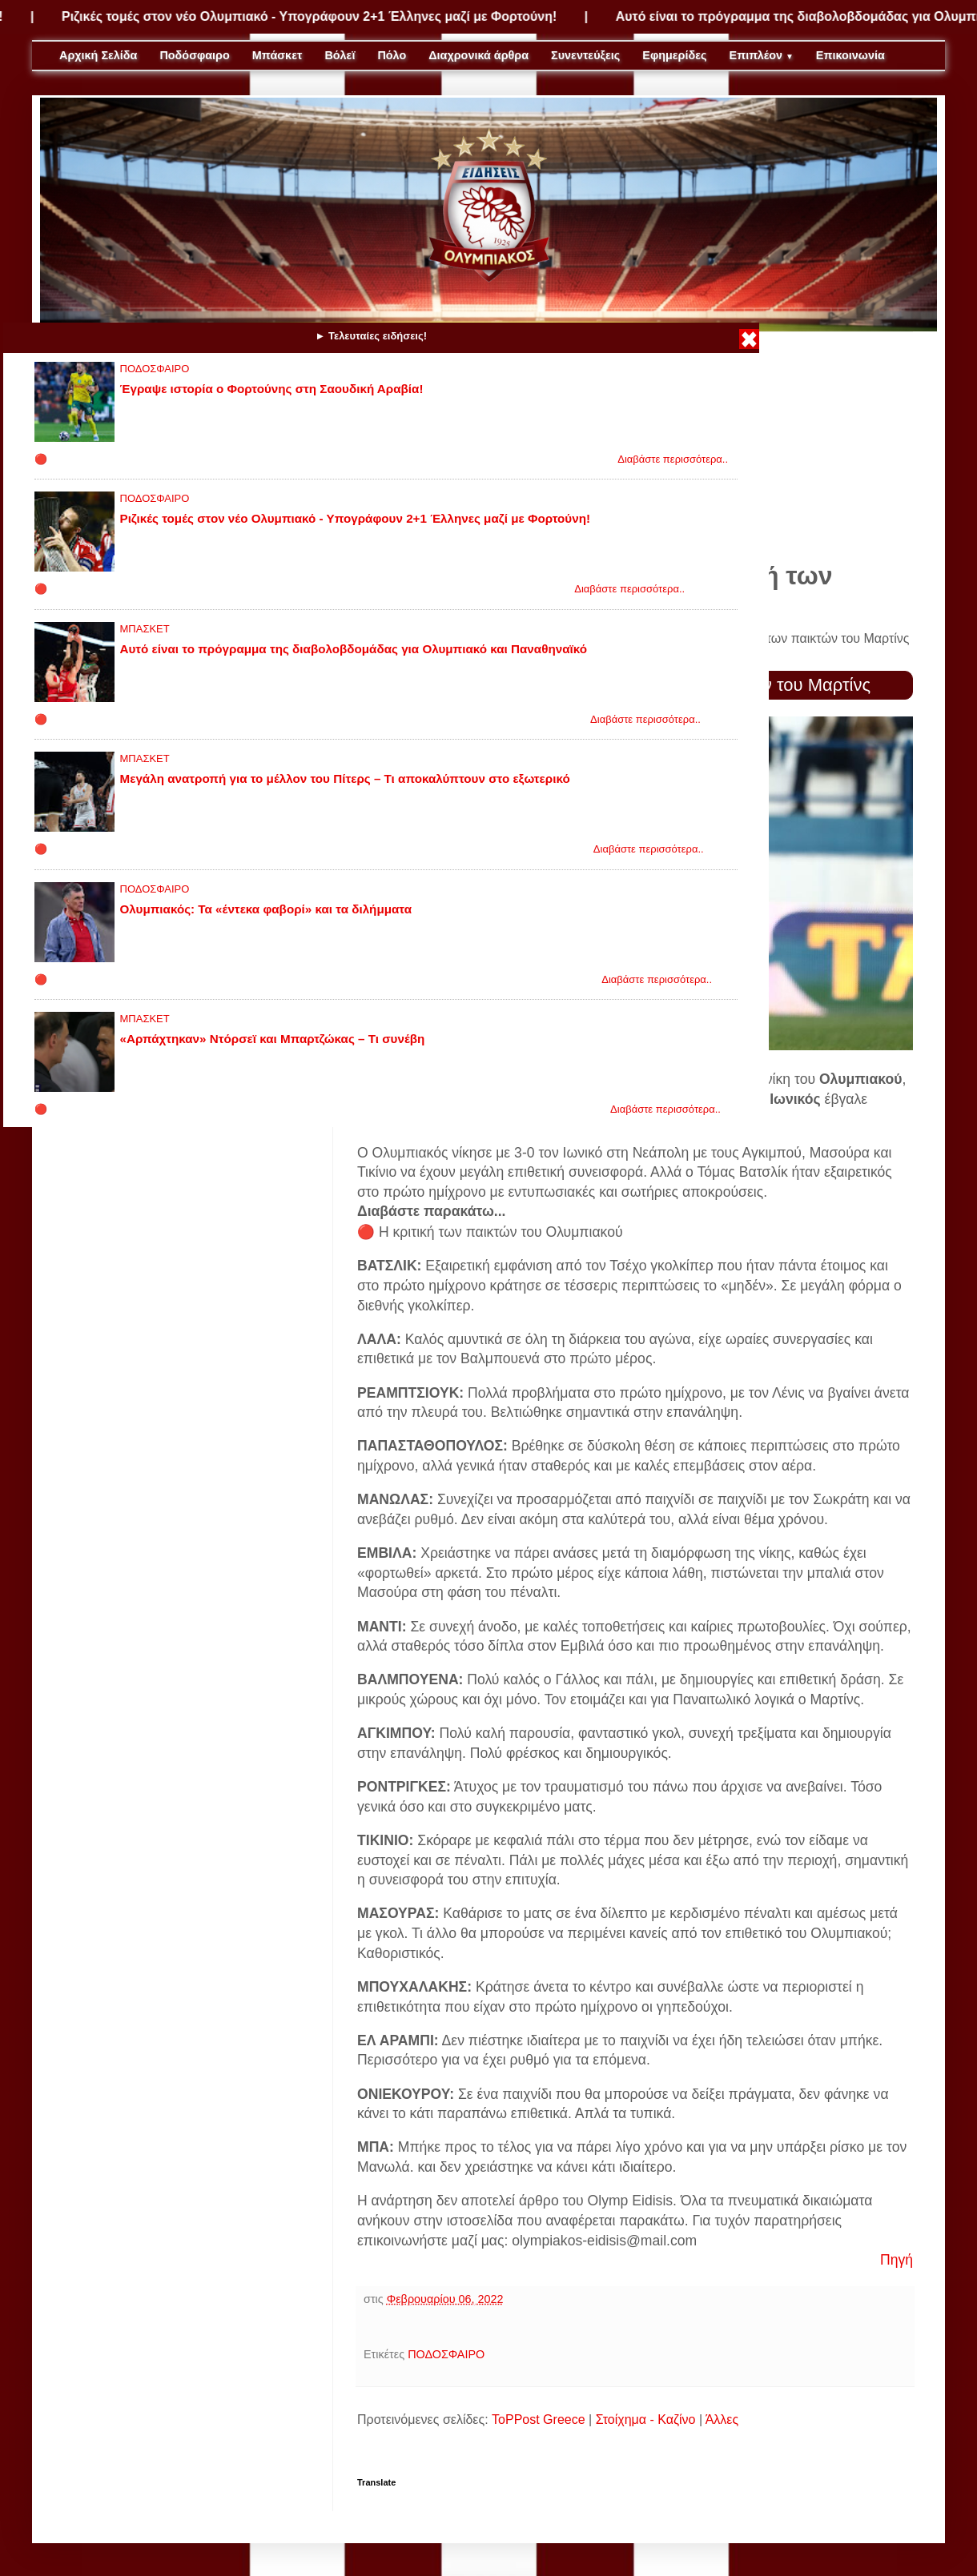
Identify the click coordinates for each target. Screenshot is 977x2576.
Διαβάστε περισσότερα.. (672, 459)
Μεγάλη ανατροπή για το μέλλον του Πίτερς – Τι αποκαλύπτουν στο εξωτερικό (345, 778)
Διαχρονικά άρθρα (478, 55)
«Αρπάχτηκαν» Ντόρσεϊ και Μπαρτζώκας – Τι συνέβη (272, 1038)
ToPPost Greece (538, 2419)
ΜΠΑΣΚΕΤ (145, 629)
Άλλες (722, 2419)
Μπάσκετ (277, 55)
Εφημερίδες (674, 55)
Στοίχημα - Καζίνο (646, 2419)
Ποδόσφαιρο (194, 55)
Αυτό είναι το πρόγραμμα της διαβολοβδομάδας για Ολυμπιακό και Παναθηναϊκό (353, 649)
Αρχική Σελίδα (98, 55)
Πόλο (391, 55)
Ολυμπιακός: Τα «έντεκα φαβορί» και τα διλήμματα (266, 909)
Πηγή (896, 2260)
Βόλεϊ (339, 55)
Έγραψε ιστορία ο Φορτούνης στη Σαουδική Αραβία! (272, 388)
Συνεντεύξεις (585, 55)
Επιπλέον (762, 55)
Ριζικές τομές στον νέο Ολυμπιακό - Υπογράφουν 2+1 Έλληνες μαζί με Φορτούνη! (336, 16)
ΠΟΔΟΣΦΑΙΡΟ (155, 369)
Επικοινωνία (850, 55)
